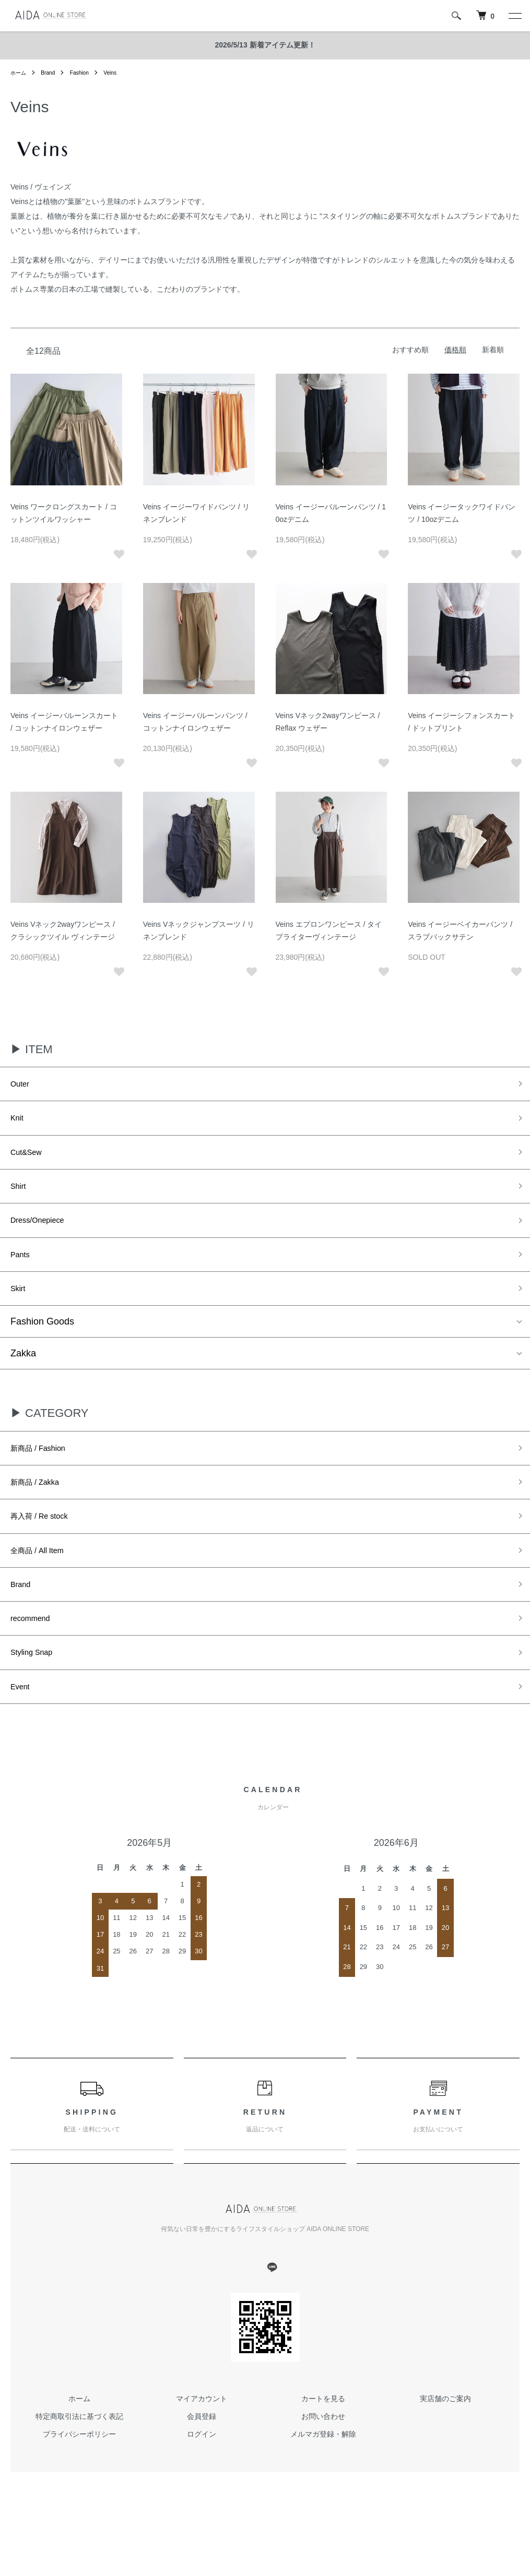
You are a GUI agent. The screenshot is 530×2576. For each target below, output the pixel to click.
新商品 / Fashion (45, 1473)
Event (22, 1734)
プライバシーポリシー (79, 2483)
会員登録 (201, 2466)
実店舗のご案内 (445, 2448)
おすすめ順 (410, 349)
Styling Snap (36, 1696)
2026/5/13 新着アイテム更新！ (265, 45)
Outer (22, 1085)
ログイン (201, 2483)
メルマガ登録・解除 (323, 2483)
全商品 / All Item (44, 1585)
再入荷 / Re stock (46, 1547)
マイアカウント (201, 2448)
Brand (52, 72)
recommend (35, 1659)
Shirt (20, 1197)
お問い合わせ (323, 2466)
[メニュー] (514, 15)
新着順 (493, 349)
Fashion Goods (42, 1344)
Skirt (19, 1310)
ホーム (19, 72)
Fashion (87, 72)
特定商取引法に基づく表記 (79, 2466)
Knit (18, 1123)
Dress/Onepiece (44, 1235)
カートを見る (323, 2448)
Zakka (23, 1376)
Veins (120, 72)
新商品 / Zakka (41, 1510)
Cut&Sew (30, 1160)
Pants (22, 1272)
